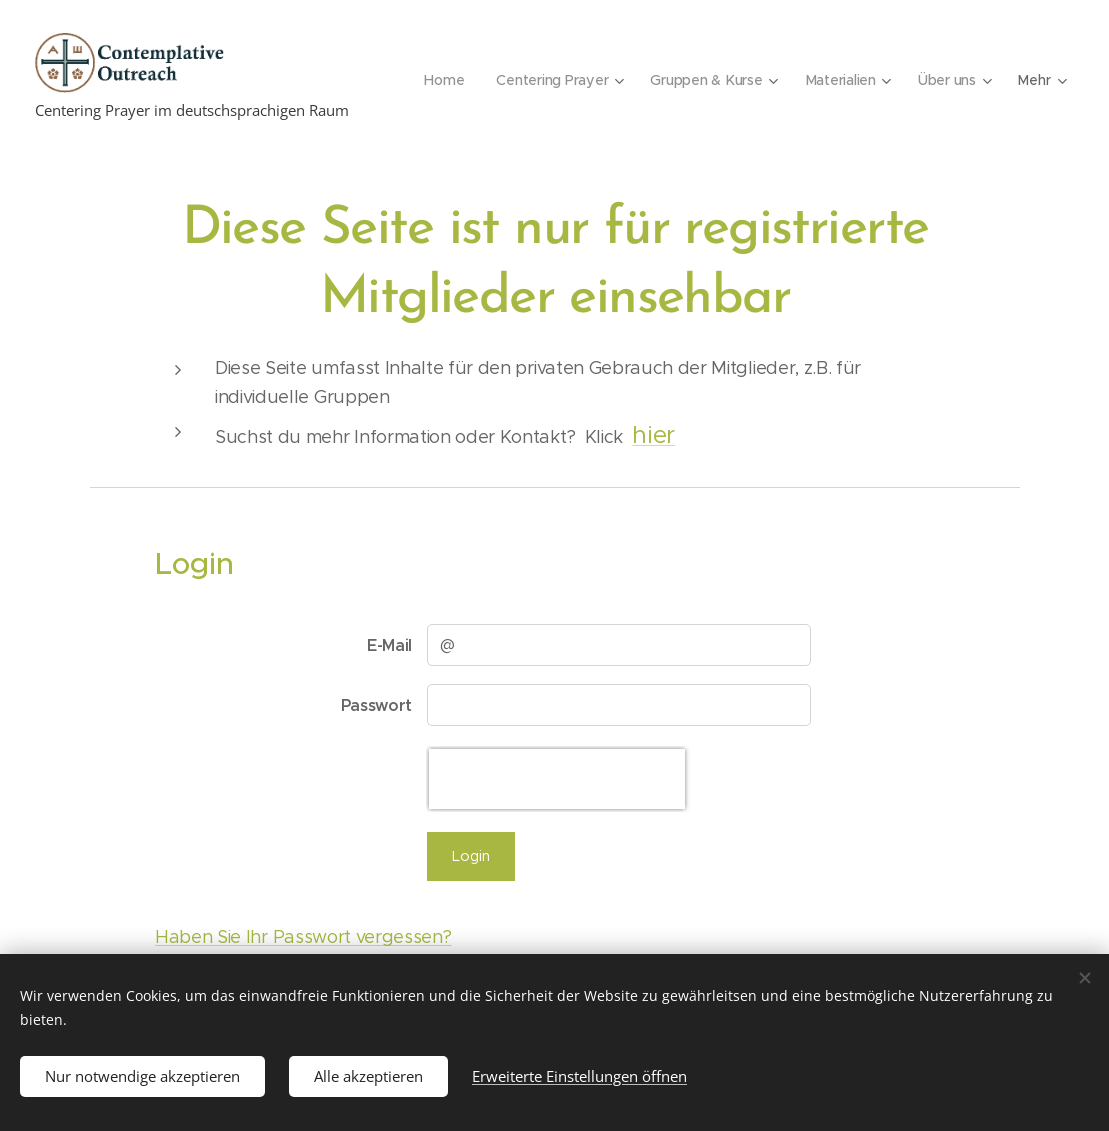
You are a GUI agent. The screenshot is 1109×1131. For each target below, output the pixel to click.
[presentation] (557, 779)
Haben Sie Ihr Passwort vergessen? (303, 937)
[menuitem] (441, 80)
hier (653, 435)
